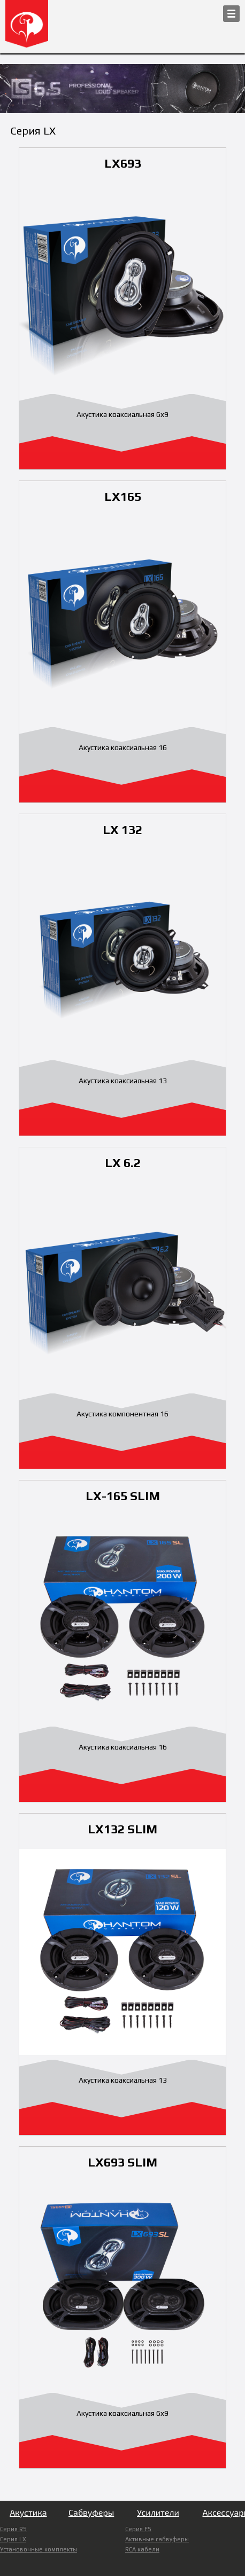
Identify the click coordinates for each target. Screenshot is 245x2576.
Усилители (158, 2512)
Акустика (28, 2512)
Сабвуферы (91, 2512)
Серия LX (13, 2539)
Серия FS (138, 2529)
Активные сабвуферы (157, 2539)
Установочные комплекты (38, 2549)
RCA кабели (142, 2549)
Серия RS (13, 2529)
